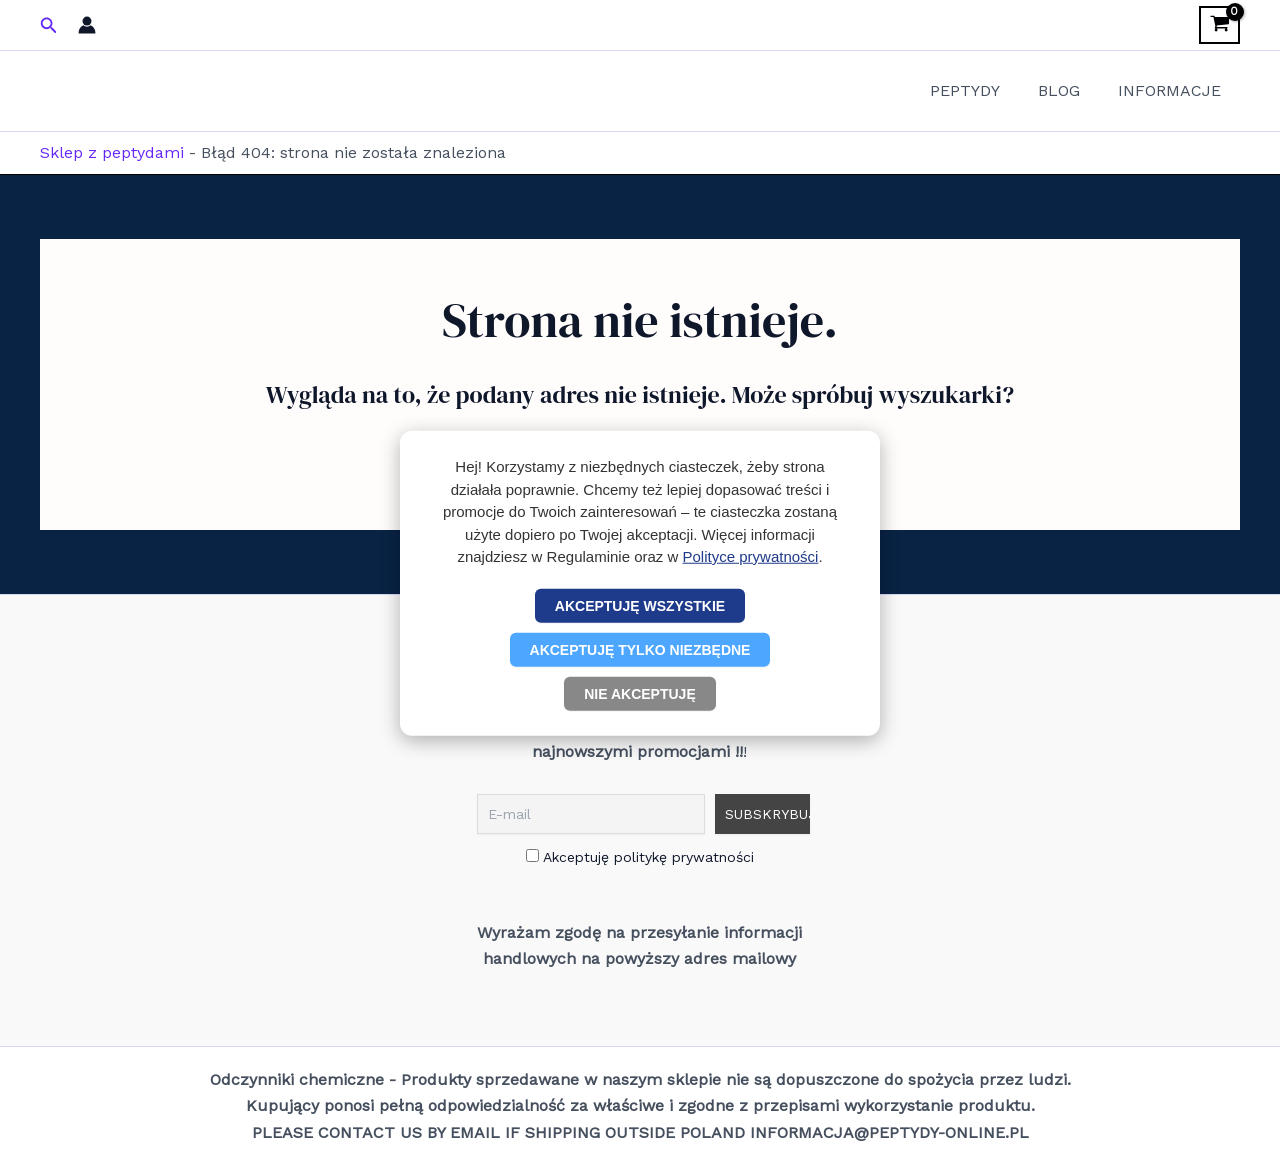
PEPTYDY (980, 90)
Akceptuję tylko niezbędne (640, 649)
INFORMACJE (1172, 90)
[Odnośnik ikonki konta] (87, 25)
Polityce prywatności (751, 556)
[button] (49, 25)
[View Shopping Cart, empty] (1219, 25)
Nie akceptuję (640, 693)
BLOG (1068, 90)
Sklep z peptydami (112, 152)
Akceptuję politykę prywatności (640, 857)
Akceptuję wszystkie (640, 605)
